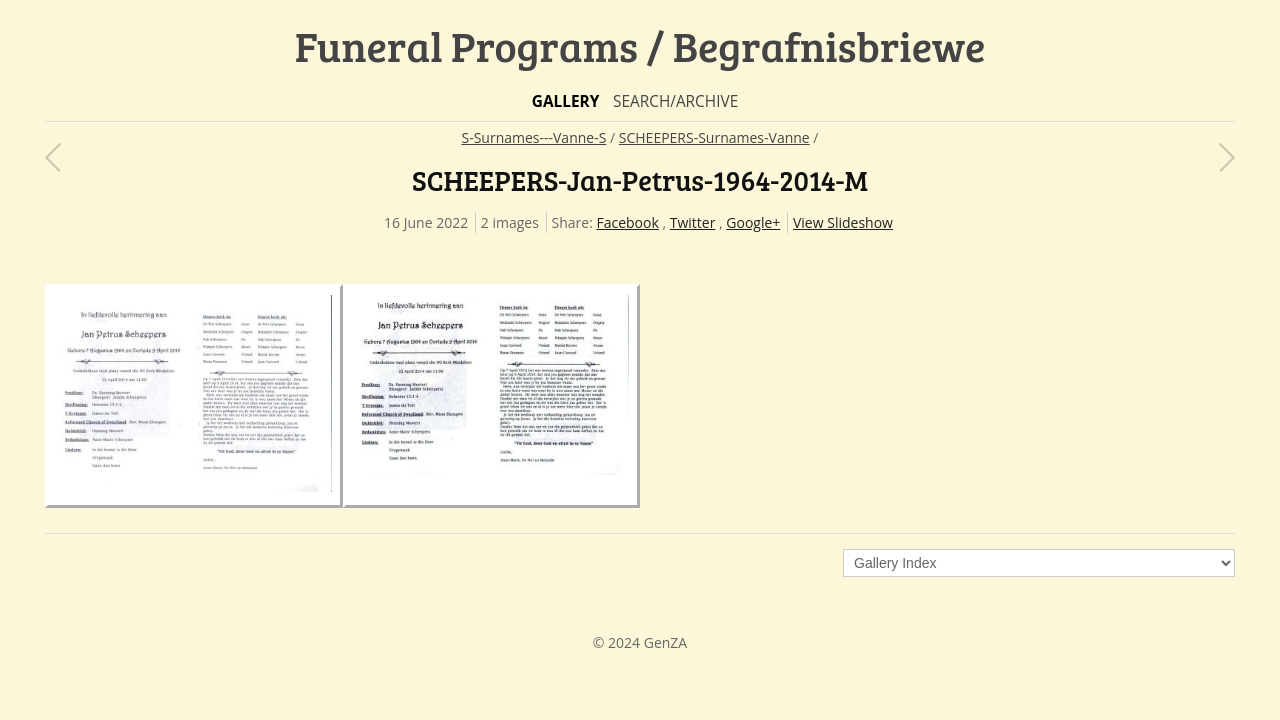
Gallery (566, 101)
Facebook (627, 222)
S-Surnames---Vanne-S (533, 137)
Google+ (753, 222)
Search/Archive (675, 101)
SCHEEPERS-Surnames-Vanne (714, 137)
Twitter (693, 222)
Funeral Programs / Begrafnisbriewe (640, 45)
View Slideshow (843, 222)
